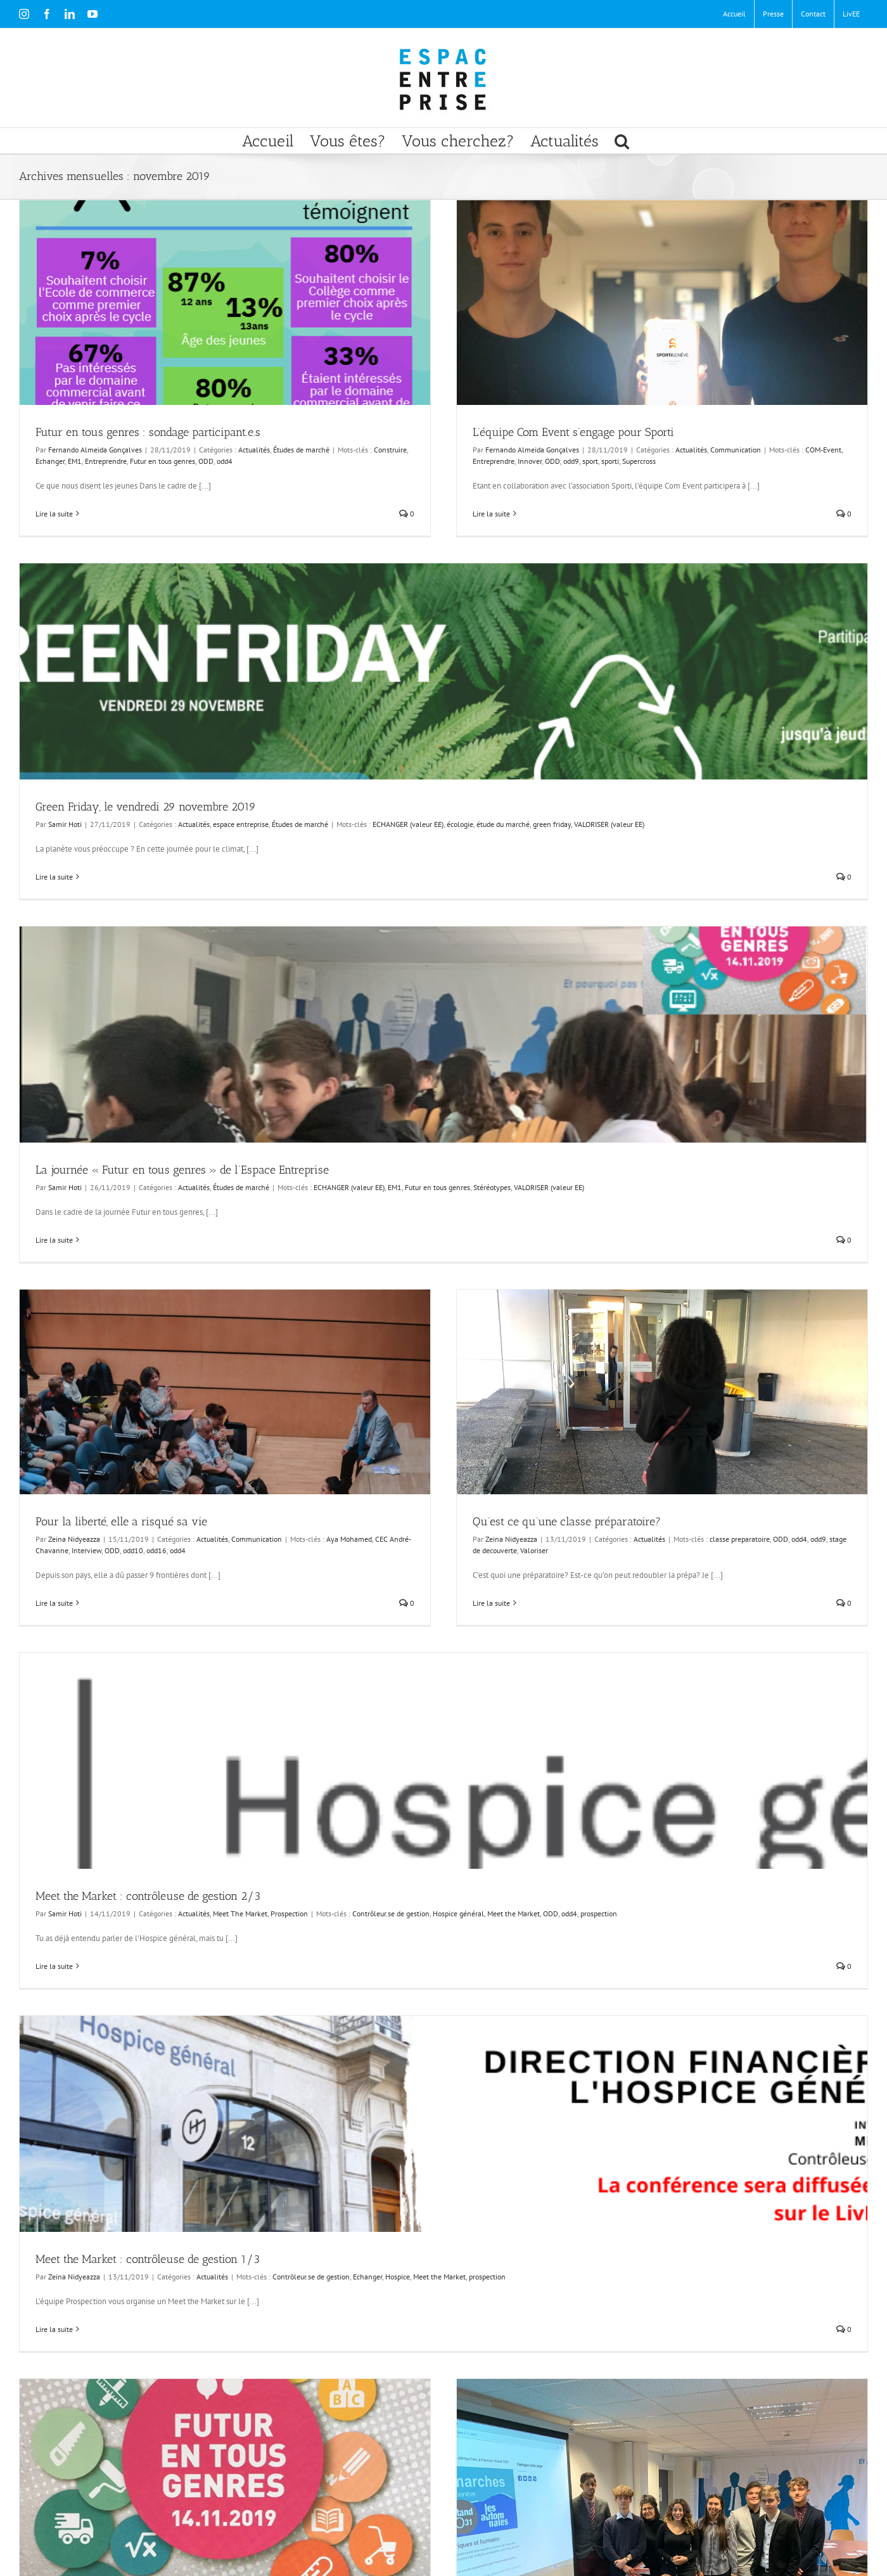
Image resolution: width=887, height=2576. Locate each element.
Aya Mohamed (349, 1539)
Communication (735, 449)
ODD (206, 461)
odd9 (571, 461)
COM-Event (823, 449)
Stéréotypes (492, 1187)
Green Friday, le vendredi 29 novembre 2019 (145, 807)
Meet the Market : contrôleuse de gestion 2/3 (147, 1896)
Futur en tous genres (162, 461)
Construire (390, 449)
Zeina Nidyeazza (74, 1539)
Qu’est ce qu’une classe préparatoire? (567, 1521)
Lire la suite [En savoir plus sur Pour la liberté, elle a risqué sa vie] (54, 1603)
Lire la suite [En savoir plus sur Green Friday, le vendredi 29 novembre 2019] (54, 876)
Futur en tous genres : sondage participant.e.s (147, 432)
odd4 (225, 461)
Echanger (50, 461)
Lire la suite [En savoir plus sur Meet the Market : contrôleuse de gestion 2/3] (54, 1966)
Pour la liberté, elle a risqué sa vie (121, 1521)
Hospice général (458, 1913)
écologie (460, 824)
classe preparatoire (740, 1539)
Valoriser (534, 1550)
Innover (530, 461)
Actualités (254, 449)
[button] (622, 140)
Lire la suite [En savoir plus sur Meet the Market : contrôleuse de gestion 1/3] (54, 2329)
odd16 (156, 1550)
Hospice (397, 2276)
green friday (552, 824)
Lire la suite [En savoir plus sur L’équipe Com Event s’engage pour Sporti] (491, 513)
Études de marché (301, 449)
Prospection (289, 1913)
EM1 (75, 461)
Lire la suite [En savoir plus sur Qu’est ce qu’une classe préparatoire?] (491, 1603)
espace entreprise (241, 824)
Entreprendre (106, 461)
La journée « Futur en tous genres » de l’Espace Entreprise (182, 1170)
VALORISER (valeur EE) (609, 824)
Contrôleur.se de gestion (391, 1913)
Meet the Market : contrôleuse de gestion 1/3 (147, 2259)
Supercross (639, 461)
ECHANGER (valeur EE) (408, 824)
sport (590, 461)
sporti (610, 461)
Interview (86, 1550)
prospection (598, 1913)
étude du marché (503, 824)
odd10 (133, 1550)
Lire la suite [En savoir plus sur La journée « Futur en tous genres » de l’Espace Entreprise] (54, 1240)
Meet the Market (513, 1913)
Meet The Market (240, 1913)
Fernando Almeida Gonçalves (95, 449)
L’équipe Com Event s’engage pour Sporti (573, 432)
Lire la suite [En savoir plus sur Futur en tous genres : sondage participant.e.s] (54, 513)
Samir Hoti (65, 824)
